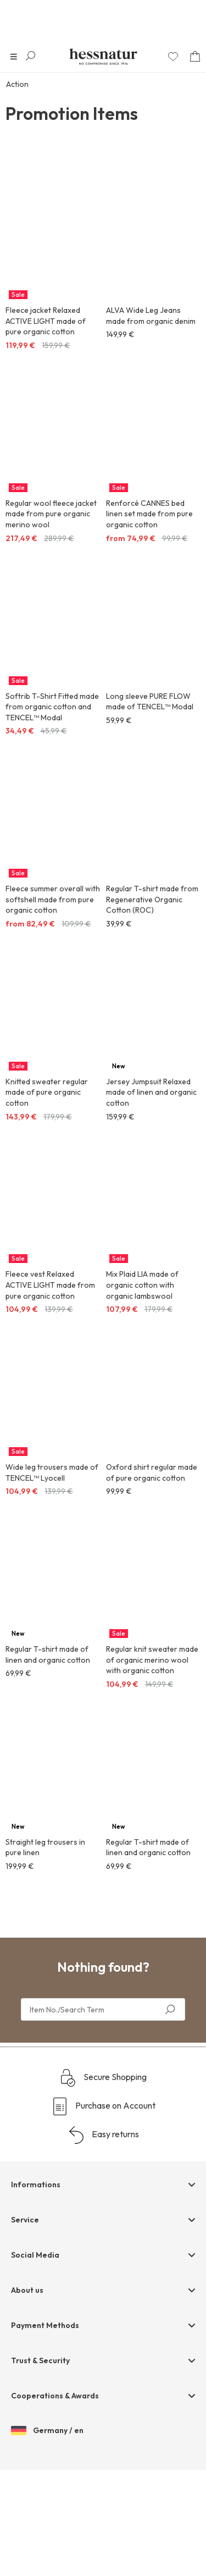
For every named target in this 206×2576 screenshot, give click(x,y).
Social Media (35, 2362)
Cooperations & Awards (55, 2502)
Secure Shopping (103, 2184)
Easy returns (103, 2241)
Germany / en (47, 2537)
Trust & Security (40, 2467)
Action (17, 84)
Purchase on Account (103, 2213)
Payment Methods (45, 2432)
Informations (35, 2291)
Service (25, 2326)
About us (27, 2397)
